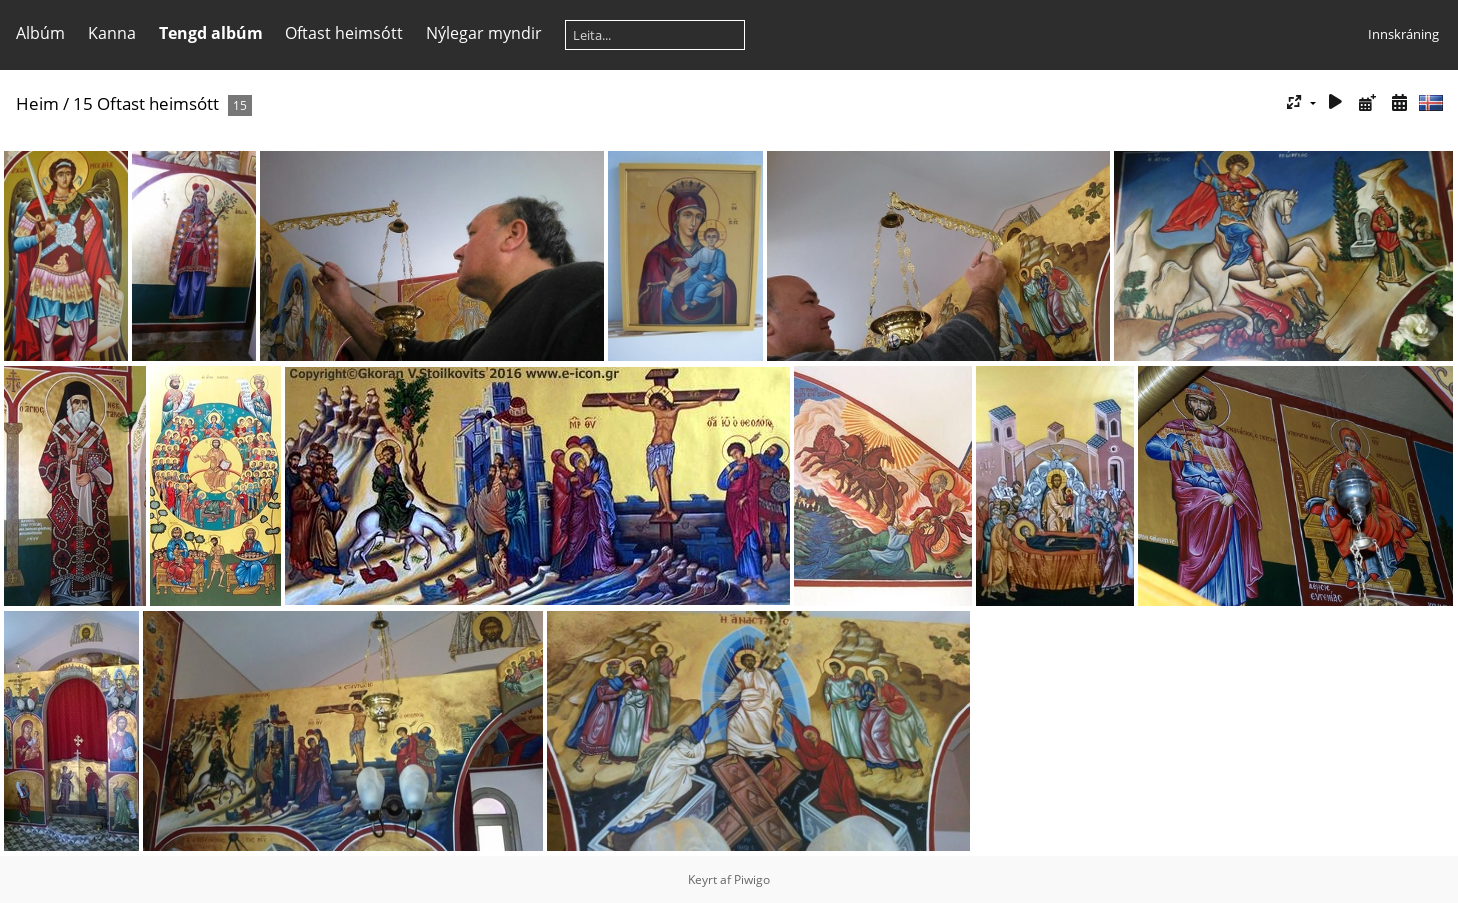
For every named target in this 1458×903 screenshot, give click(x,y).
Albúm (40, 33)
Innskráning (1403, 34)
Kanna (112, 33)
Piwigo (752, 879)
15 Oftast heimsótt (146, 103)
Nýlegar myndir (484, 33)
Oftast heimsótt (344, 33)
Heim (37, 103)
